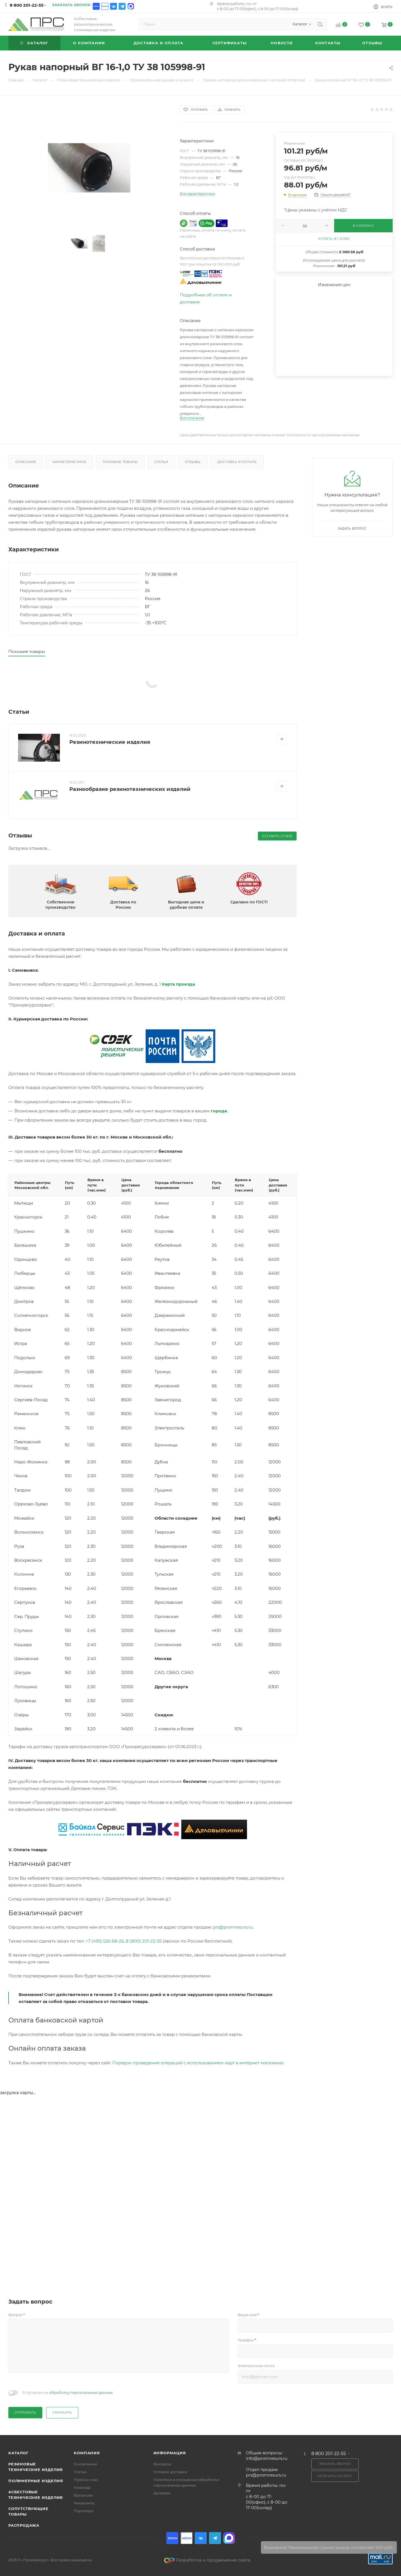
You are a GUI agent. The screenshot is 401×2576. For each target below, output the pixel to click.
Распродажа (23, 2525)
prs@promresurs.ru (233, 1927)
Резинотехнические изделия (109, 742)
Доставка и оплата (237, 462)
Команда (82, 2487)
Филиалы (162, 2464)
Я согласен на (67, 2392)
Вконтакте (113, 6)
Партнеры (83, 2511)
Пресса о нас (86, 2479)
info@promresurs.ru (266, 2458)
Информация (169, 2453)
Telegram (122, 6)
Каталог (18, 2453)
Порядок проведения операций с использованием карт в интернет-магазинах (198, 2062)
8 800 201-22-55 (26, 5)
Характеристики (69, 462)
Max (130, 6)
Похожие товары (120, 462)
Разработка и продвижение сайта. (207, 2560)
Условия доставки (170, 2472)
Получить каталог (335, 2476)
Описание (25, 462)
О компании (85, 2464)
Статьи (161, 462)
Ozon (96, 6)
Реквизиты (84, 2503)
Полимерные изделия (35, 2480)
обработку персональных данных (81, 2392)
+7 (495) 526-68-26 (104, 1941)
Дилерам (162, 2493)
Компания (87, 2453)
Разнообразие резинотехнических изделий (129, 789)
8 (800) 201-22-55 (144, 1941)
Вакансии (83, 2495)
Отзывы (193, 462)
